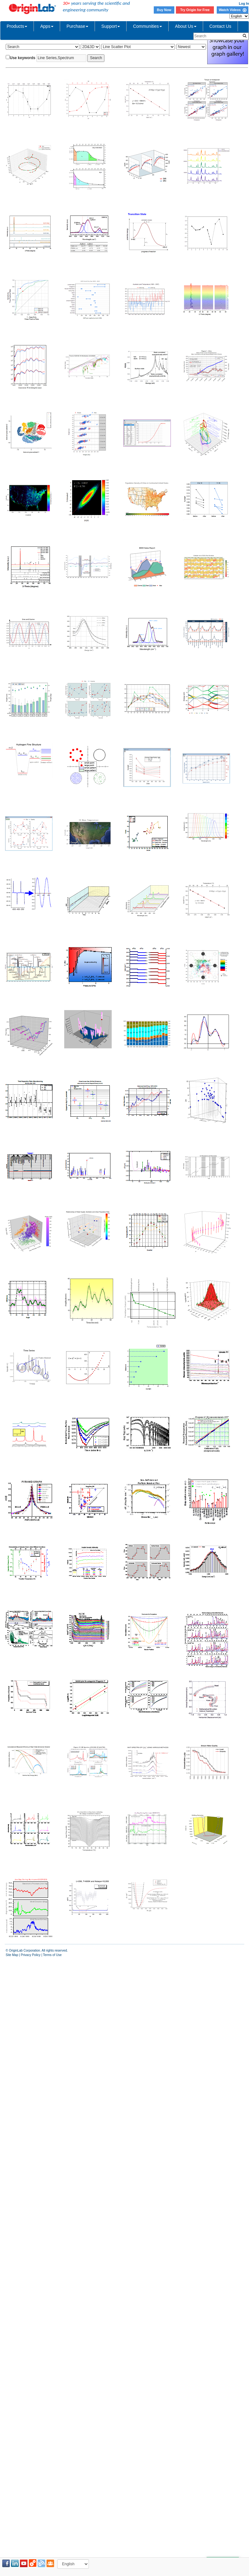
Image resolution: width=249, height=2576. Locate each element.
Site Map (12, 1955)
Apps (46, 26)
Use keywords (22, 58)
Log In (244, 3)
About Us (185, 26)
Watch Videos (232, 10)
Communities (147, 26)
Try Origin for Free (195, 10)
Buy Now (164, 10)
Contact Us (220, 26)
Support (110, 26)
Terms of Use (52, 1955)
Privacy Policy (30, 1955)
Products (17, 26)
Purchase (77, 26)
